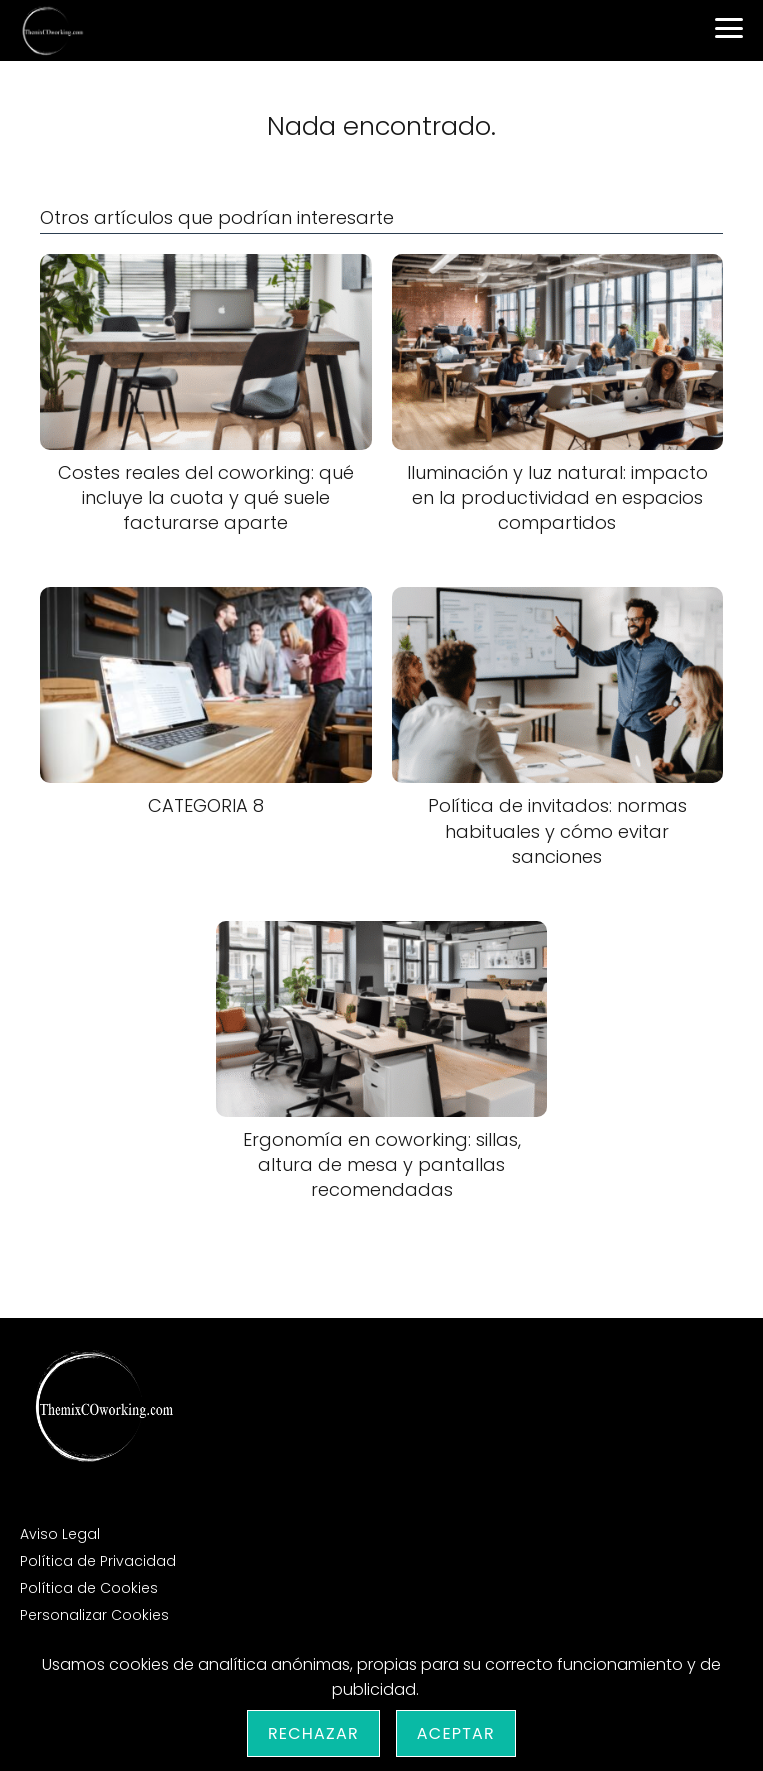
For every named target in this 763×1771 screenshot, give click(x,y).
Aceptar (456, 1733)
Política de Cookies (89, 1588)
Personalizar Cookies (94, 1615)
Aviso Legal (60, 1534)
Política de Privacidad (98, 1561)
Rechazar (313, 1733)
